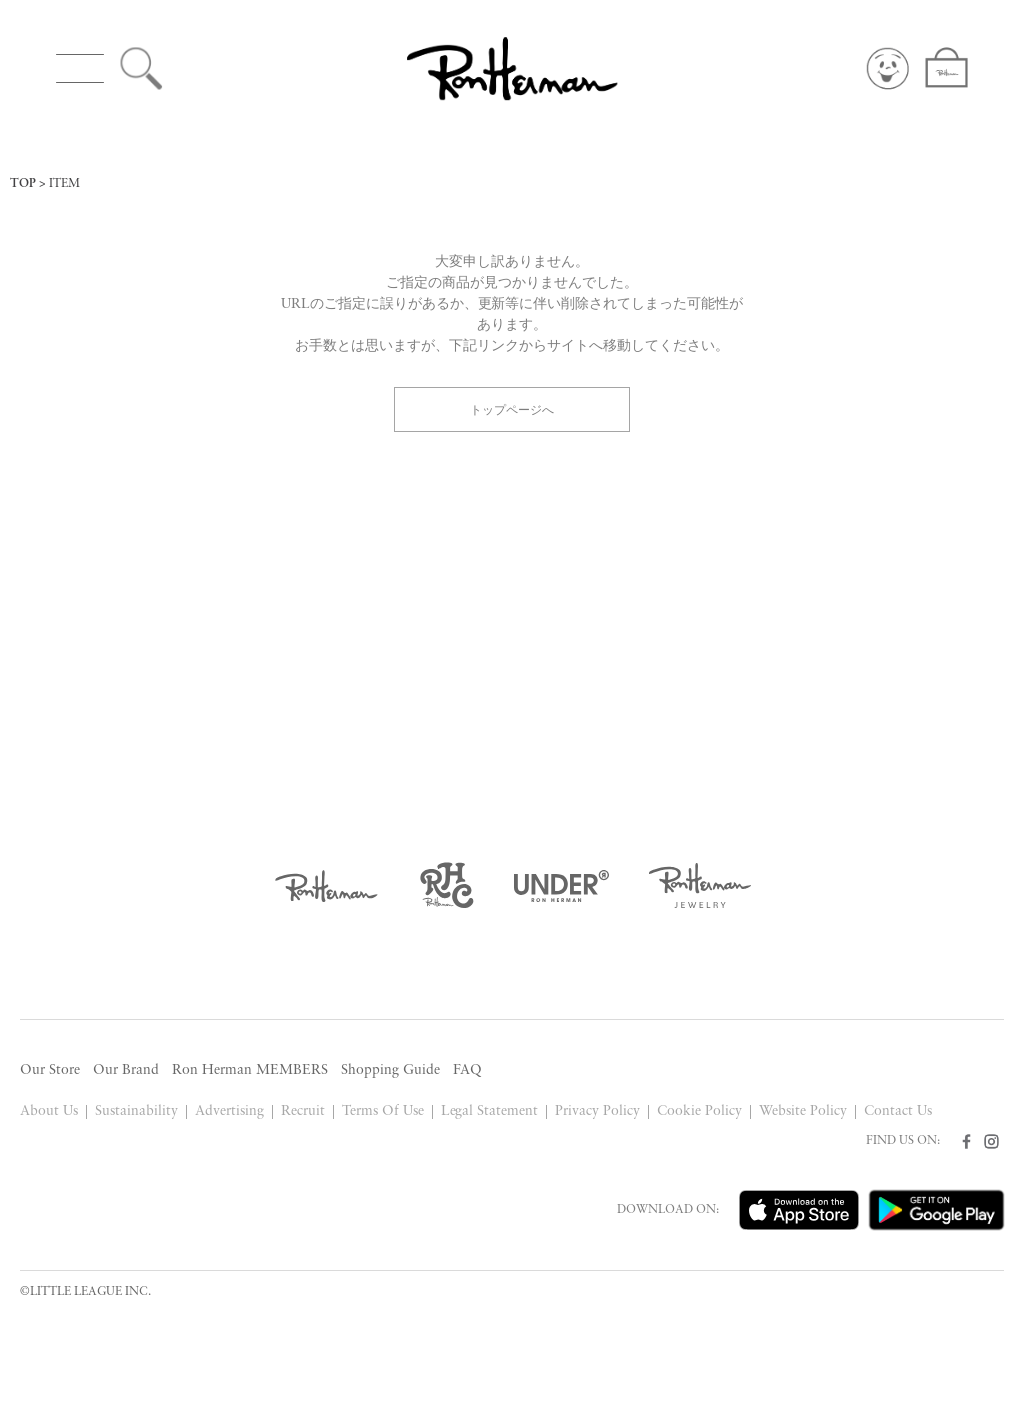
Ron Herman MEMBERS (250, 1070)
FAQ (467, 1070)
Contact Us (898, 1111)
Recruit (303, 1111)
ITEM (64, 184)
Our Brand (126, 1070)
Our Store (50, 1070)
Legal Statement (490, 1111)
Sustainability (136, 1111)
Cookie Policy (699, 1111)
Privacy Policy (597, 1111)
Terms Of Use (383, 1111)
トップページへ (512, 408)
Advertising (229, 1111)
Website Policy (803, 1111)
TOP (23, 184)
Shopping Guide (390, 1070)
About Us (49, 1111)
